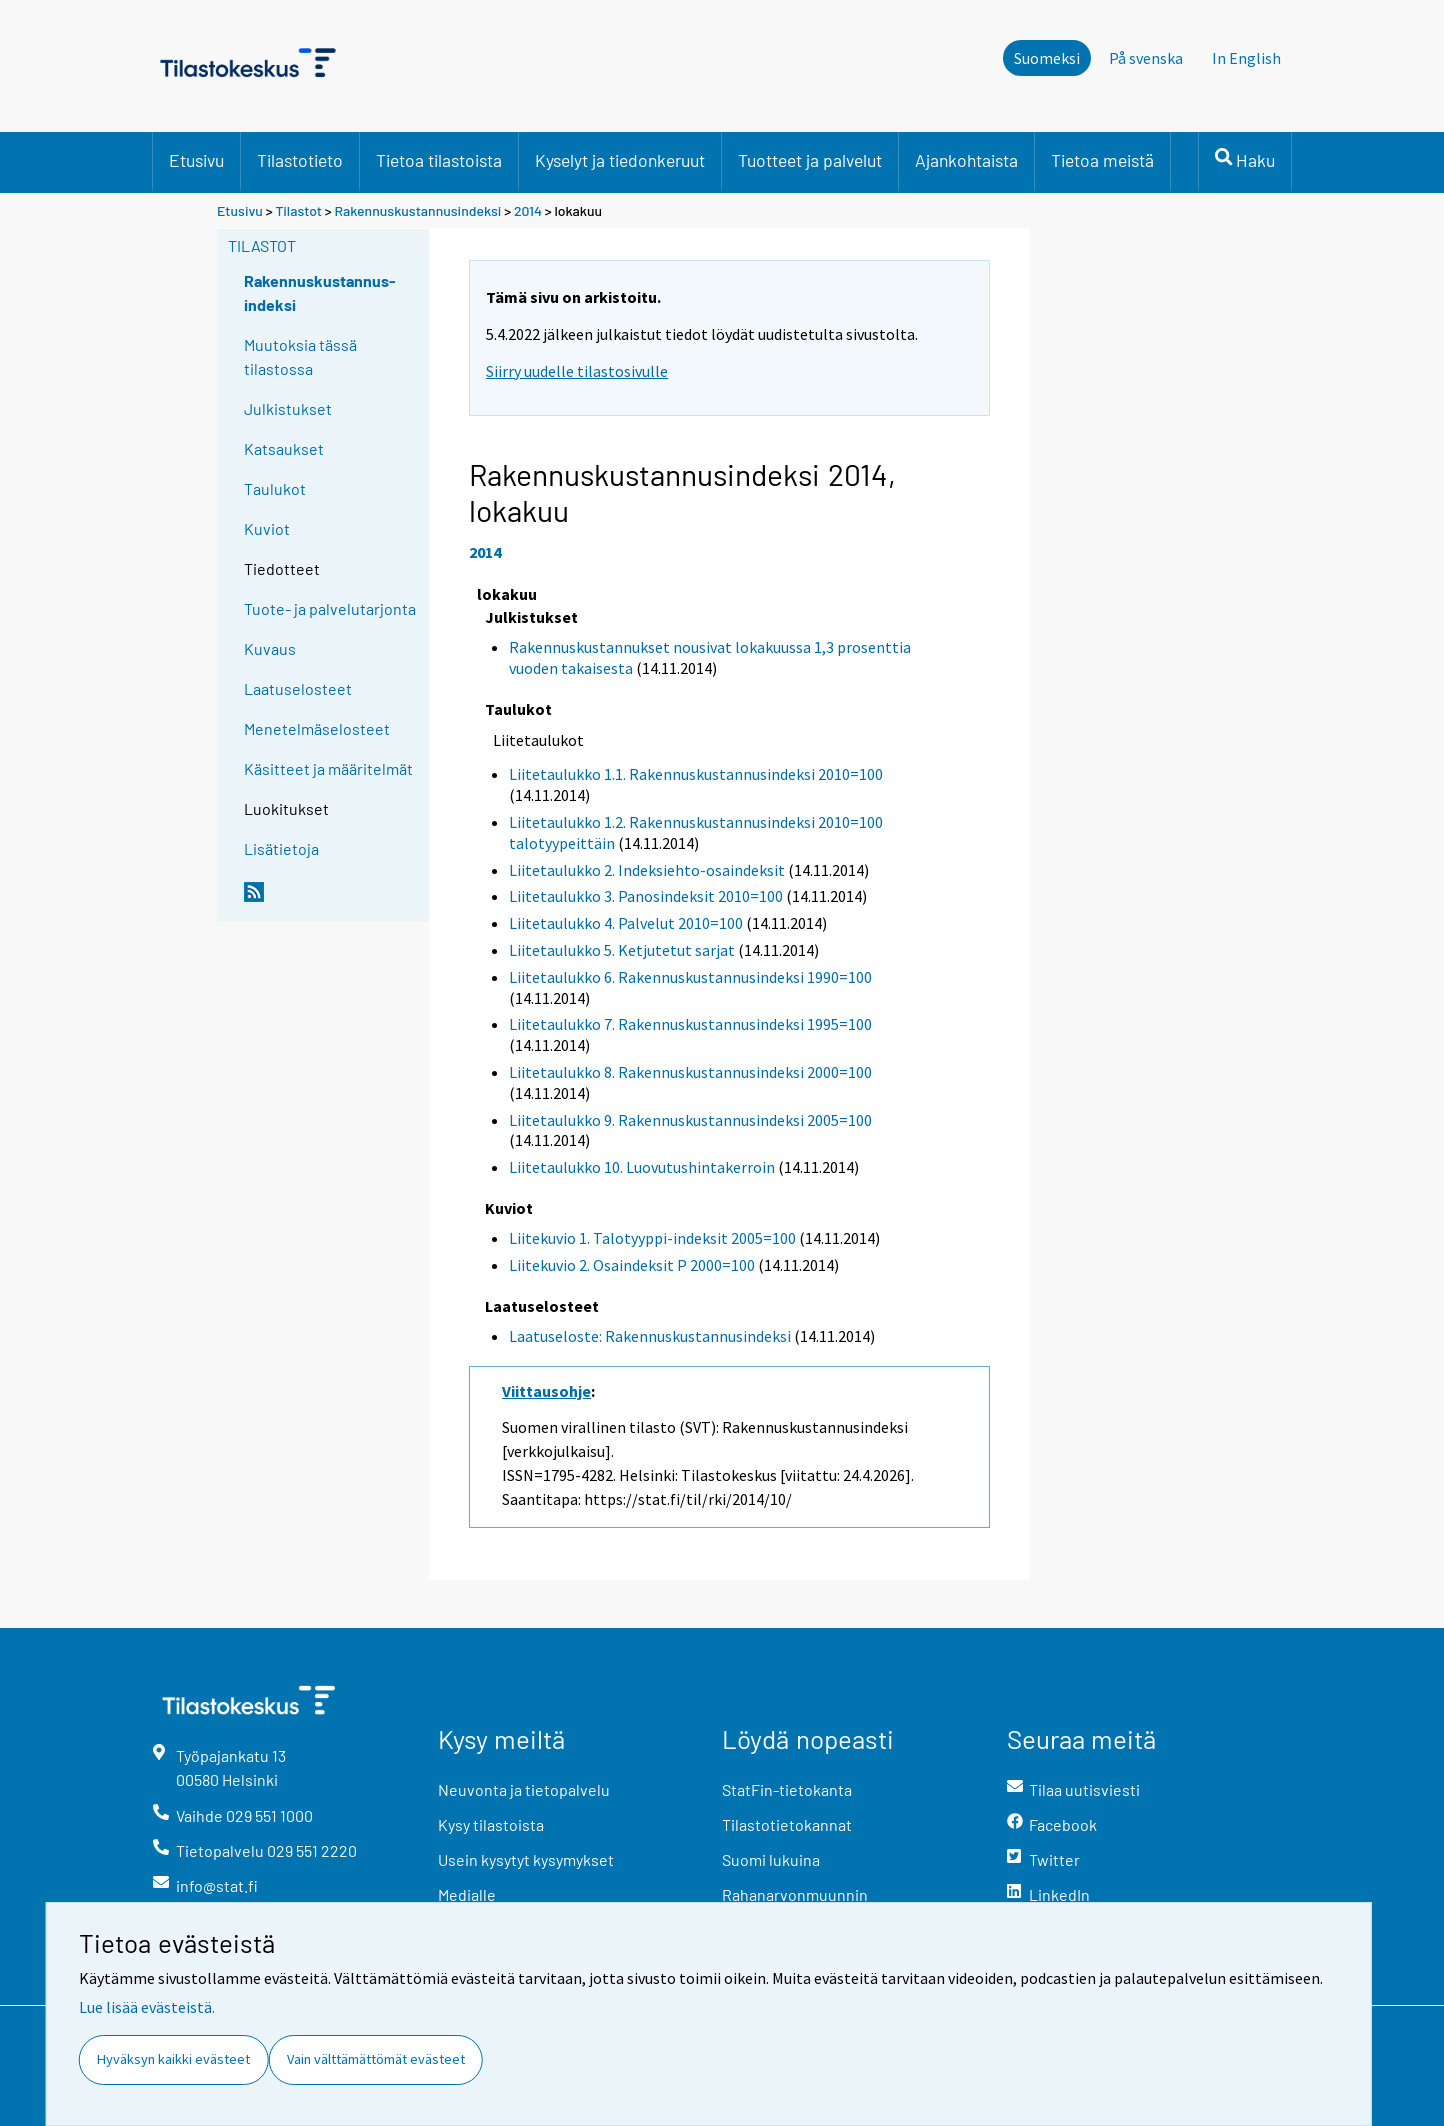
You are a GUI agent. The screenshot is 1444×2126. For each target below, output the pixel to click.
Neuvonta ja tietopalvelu (524, 1789)
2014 (528, 210)
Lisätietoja (281, 848)
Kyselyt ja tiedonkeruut (620, 160)
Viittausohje (546, 1391)
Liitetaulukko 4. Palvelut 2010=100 (626, 923)
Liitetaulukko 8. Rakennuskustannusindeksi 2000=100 (690, 1072)
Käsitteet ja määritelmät (328, 768)
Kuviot (267, 528)
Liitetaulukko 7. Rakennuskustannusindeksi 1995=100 (690, 1024)
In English (1246, 58)
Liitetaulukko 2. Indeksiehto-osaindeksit (647, 870)
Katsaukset (284, 448)
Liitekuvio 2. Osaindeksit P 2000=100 (632, 1265)
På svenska (1146, 58)
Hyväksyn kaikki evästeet (173, 2059)
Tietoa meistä (1102, 160)
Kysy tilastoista (491, 1824)
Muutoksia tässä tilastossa (300, 356)
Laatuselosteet (298, 688)
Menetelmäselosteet (317, 728)
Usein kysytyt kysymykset (526, 1859)
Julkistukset (288, 408)
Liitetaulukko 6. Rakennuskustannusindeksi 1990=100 (690, 977)
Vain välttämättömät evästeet (376, 2059)
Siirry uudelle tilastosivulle (577, 371)
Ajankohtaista (966, 160)
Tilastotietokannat (787, 1824)
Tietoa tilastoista (439, 160)
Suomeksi (1047, 58)
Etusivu (196, 160)
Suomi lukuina (771, 1859)
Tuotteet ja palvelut (810, 160)
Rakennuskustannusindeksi (418, 210)
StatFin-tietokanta (787, 1789)
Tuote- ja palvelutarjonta (330, 608)
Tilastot (298, 210)
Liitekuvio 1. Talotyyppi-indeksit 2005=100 (652, 1238)
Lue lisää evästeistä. (147, 2007)
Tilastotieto (300, 160)
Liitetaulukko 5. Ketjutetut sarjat (622, 950)
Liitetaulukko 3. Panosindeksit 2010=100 (646, 896)
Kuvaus (270, 648)
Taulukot (275, 488)
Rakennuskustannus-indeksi (320, 292)
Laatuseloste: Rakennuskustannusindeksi (650, 1336)
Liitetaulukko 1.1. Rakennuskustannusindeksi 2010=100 (696, 774)
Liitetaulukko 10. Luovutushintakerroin (642, 1167)
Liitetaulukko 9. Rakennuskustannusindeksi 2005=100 (690, 1120)
